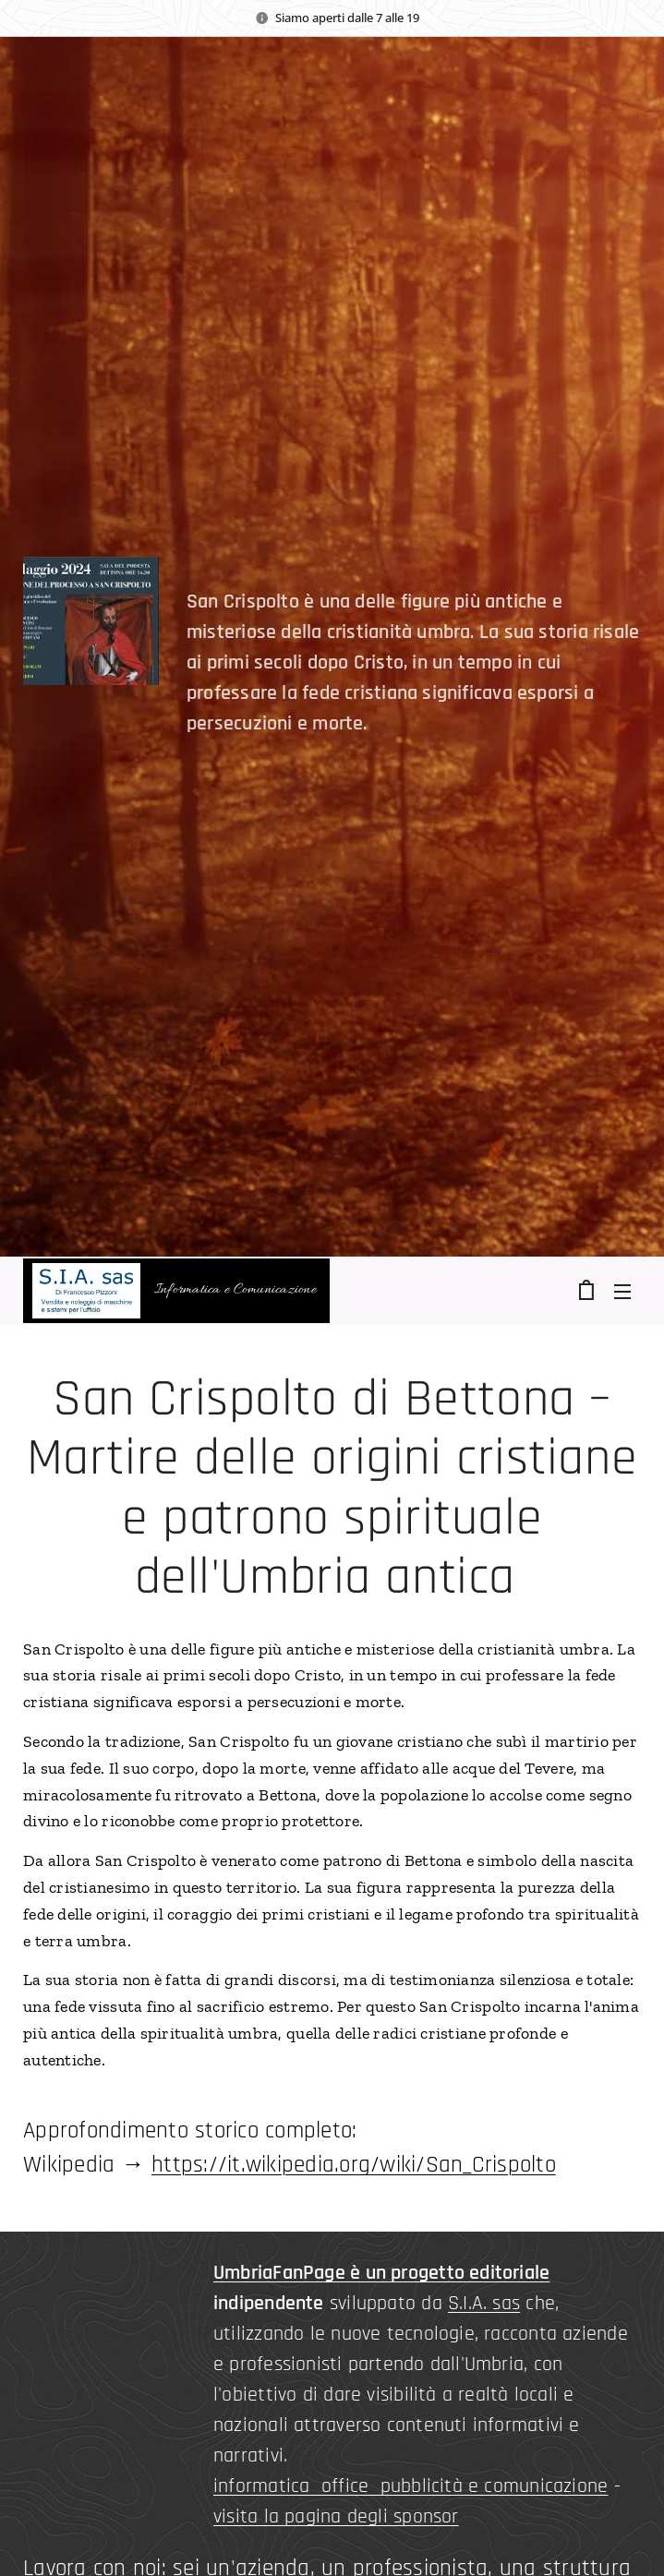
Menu (622, 1292)
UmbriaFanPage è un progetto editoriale (381, 2273)
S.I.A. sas (484, 2304)
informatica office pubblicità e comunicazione (410, 2486)
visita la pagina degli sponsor (336, 2517)
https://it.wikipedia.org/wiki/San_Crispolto (353, 2165)
